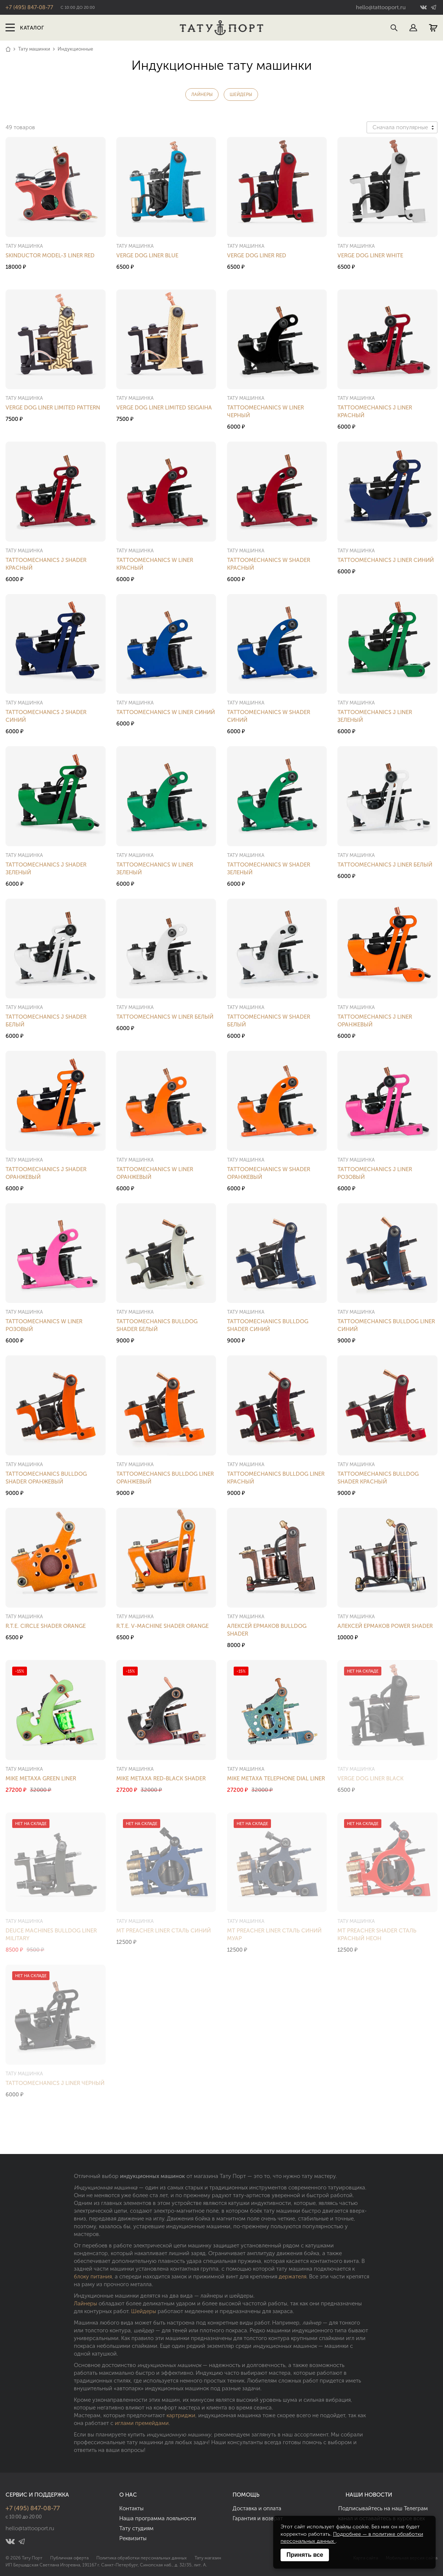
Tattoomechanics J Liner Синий (385, 560)
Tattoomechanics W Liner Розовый (44, 1325)
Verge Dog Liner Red (256, 255)
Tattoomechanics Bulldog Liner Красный (275, 1478)
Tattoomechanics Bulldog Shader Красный (378, 1478)
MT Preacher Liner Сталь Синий (163, 1930)
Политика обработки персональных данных (141, 2557)
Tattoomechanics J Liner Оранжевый (374, 1020)
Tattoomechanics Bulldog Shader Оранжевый (46, 1478)
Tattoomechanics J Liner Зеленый (374, 716)
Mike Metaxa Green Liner (41, 1778)
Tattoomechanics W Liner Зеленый (154, 868)
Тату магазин (208, 2557)
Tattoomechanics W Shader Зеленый (268, 868)
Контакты (131, 2508)
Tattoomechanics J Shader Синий (46, 716)
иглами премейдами (142, 2423)
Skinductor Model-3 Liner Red (50, 255)
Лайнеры (202, 94)
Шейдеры (241, 94)
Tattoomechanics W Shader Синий (268, 716)
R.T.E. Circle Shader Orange (46, 1626)
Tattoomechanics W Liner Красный (154, 564)
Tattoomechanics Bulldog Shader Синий (267, 1325)
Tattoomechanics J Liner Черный (55, 2083)
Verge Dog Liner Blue (147, 255)
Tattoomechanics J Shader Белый (46, 1020)
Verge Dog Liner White (370, 255)
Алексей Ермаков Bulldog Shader (266, 1630)
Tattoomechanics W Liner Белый (164, 1016)
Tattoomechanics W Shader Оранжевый (268, 1173)
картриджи (180, 2415)
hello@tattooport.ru (381, 7)
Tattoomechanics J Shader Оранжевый (46, 1173)
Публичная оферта (69, 2557)
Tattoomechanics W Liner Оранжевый (154, 1173)
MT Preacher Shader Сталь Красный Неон (376, 1934)
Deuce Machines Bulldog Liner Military (51, 1934)
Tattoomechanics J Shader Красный (46, 564)
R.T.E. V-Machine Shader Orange (162, 1626)
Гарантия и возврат (258, 2518)
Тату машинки (34, 49)
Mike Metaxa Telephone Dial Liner (276, 1778)
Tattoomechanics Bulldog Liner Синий (386, 1325)
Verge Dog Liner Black (370, 1778)
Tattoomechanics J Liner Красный (374, 411)
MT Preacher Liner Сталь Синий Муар (274, 1934)
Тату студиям (136, 2528)
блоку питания (93, 2276)
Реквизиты (133, 2538)
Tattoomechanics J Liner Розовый (374, 1173)
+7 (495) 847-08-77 (29, 7)
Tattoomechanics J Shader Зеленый (46, 868)
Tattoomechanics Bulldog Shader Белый (157, 1325)
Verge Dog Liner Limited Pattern (53, 407)
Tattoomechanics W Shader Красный (268, 564)
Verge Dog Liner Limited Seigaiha (164, 407)
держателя (292, 2276)
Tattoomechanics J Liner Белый (384, 864)
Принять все (304, 2555)
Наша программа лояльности (157, 2518)
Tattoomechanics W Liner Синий (165, 712)
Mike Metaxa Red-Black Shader (161, 1778)
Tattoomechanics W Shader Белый (268, 1020)
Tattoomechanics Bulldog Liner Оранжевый (165, 1478)
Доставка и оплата (257, 2508)
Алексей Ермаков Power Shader (385, 1626)
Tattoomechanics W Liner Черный (265, 411)
